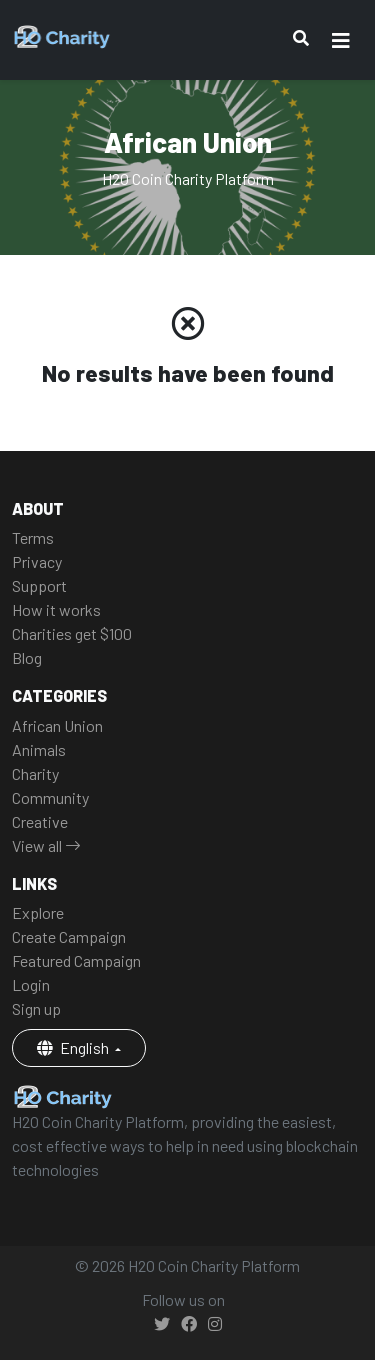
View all (46, 845)
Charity (35, 773)
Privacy (37, 561)
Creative (40, 821)
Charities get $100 (72, 633)
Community (50, 797)
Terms (33, 537)
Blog (27, 657)
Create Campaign (69, 936)
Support (39, 585)
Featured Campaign (76, 960)
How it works (56, 609)
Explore (38, 912)
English (74, 1047)
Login (31, 984)
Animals (39, 749)
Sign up (36, 1008)
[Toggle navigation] (341, 40)
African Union (57, 725)
